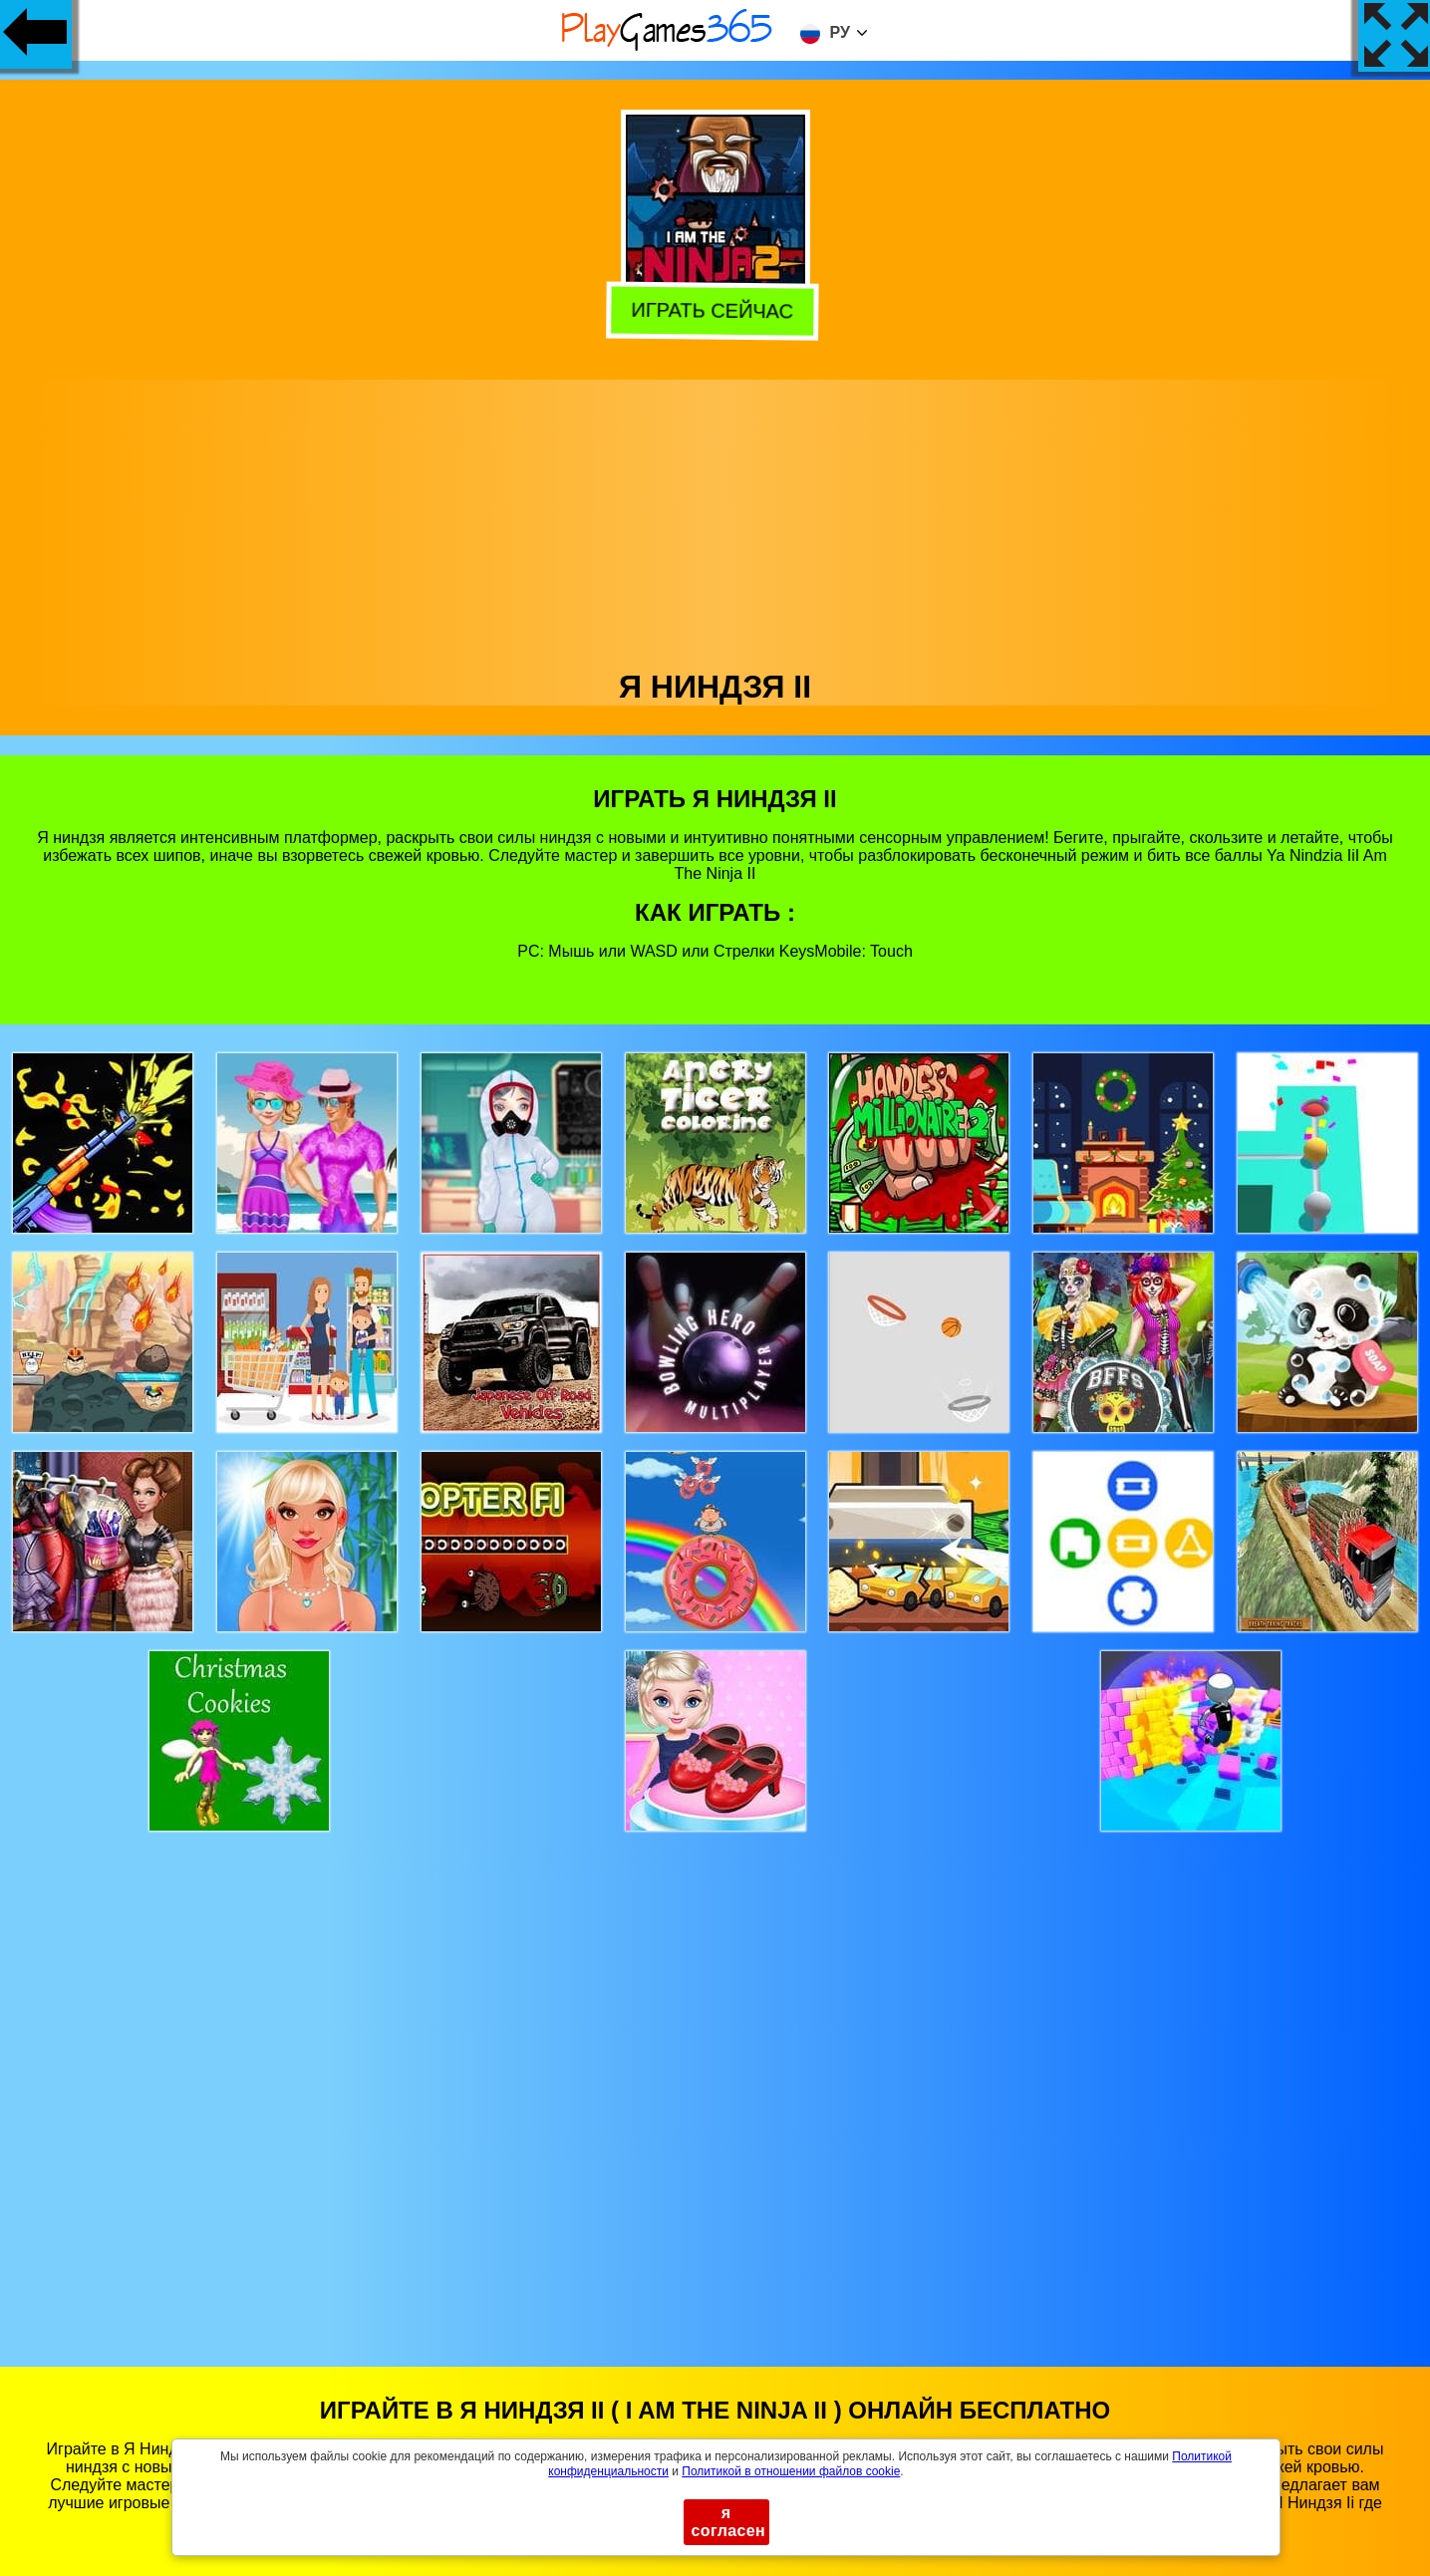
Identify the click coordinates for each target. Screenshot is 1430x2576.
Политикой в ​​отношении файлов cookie (791, 2471)
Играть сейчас (716, 309)
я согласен (729, 2521)
